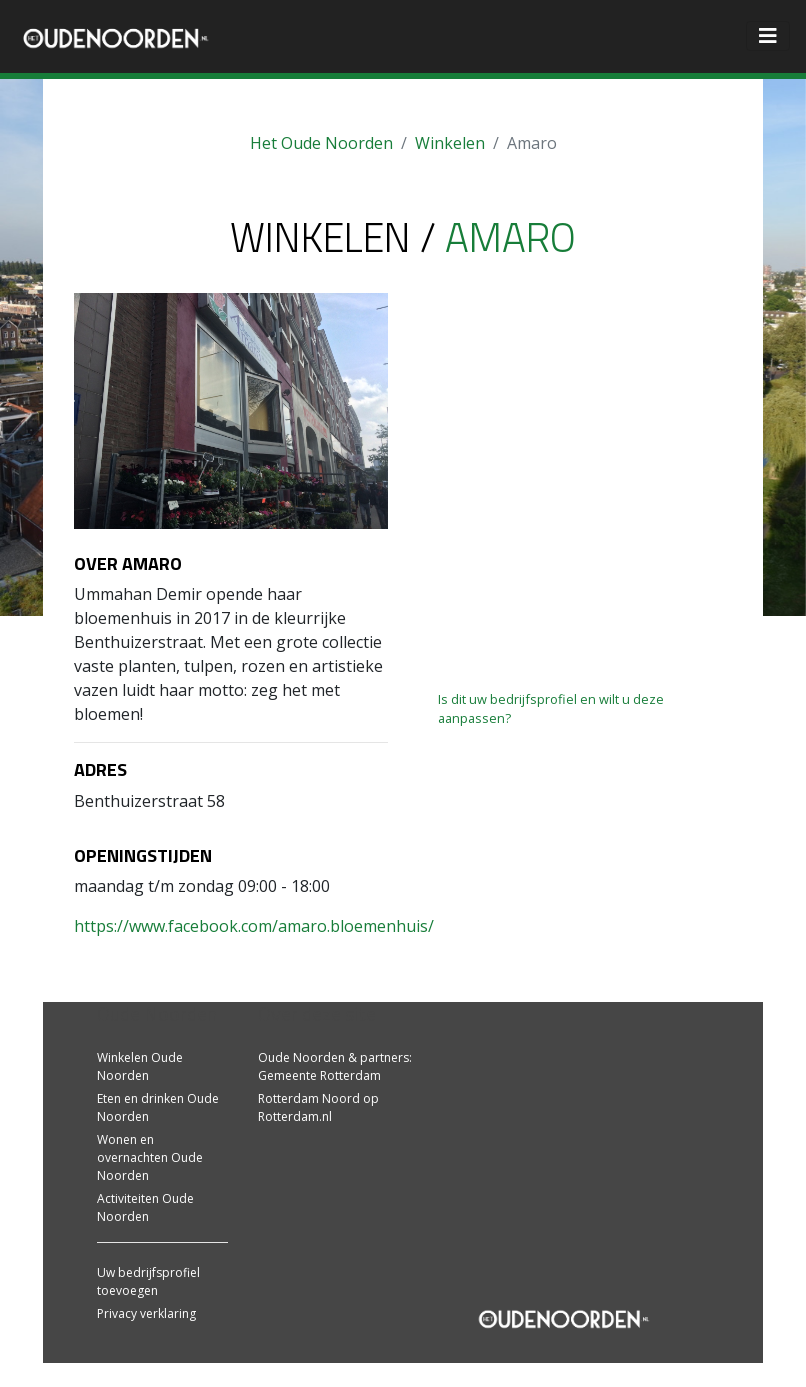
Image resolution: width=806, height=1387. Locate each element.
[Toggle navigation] (768, 36)
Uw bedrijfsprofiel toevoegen (148, 1281)
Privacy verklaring (146, 1313)
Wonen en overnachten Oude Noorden (150, 1157)
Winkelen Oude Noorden (140, 1066)
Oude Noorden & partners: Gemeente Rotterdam (335, 1066)
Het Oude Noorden (321, 143)
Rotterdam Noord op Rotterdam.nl (318, 1107)
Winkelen (450, 143)
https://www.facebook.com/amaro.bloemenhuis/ (254, 926)
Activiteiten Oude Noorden (145, 1207)
